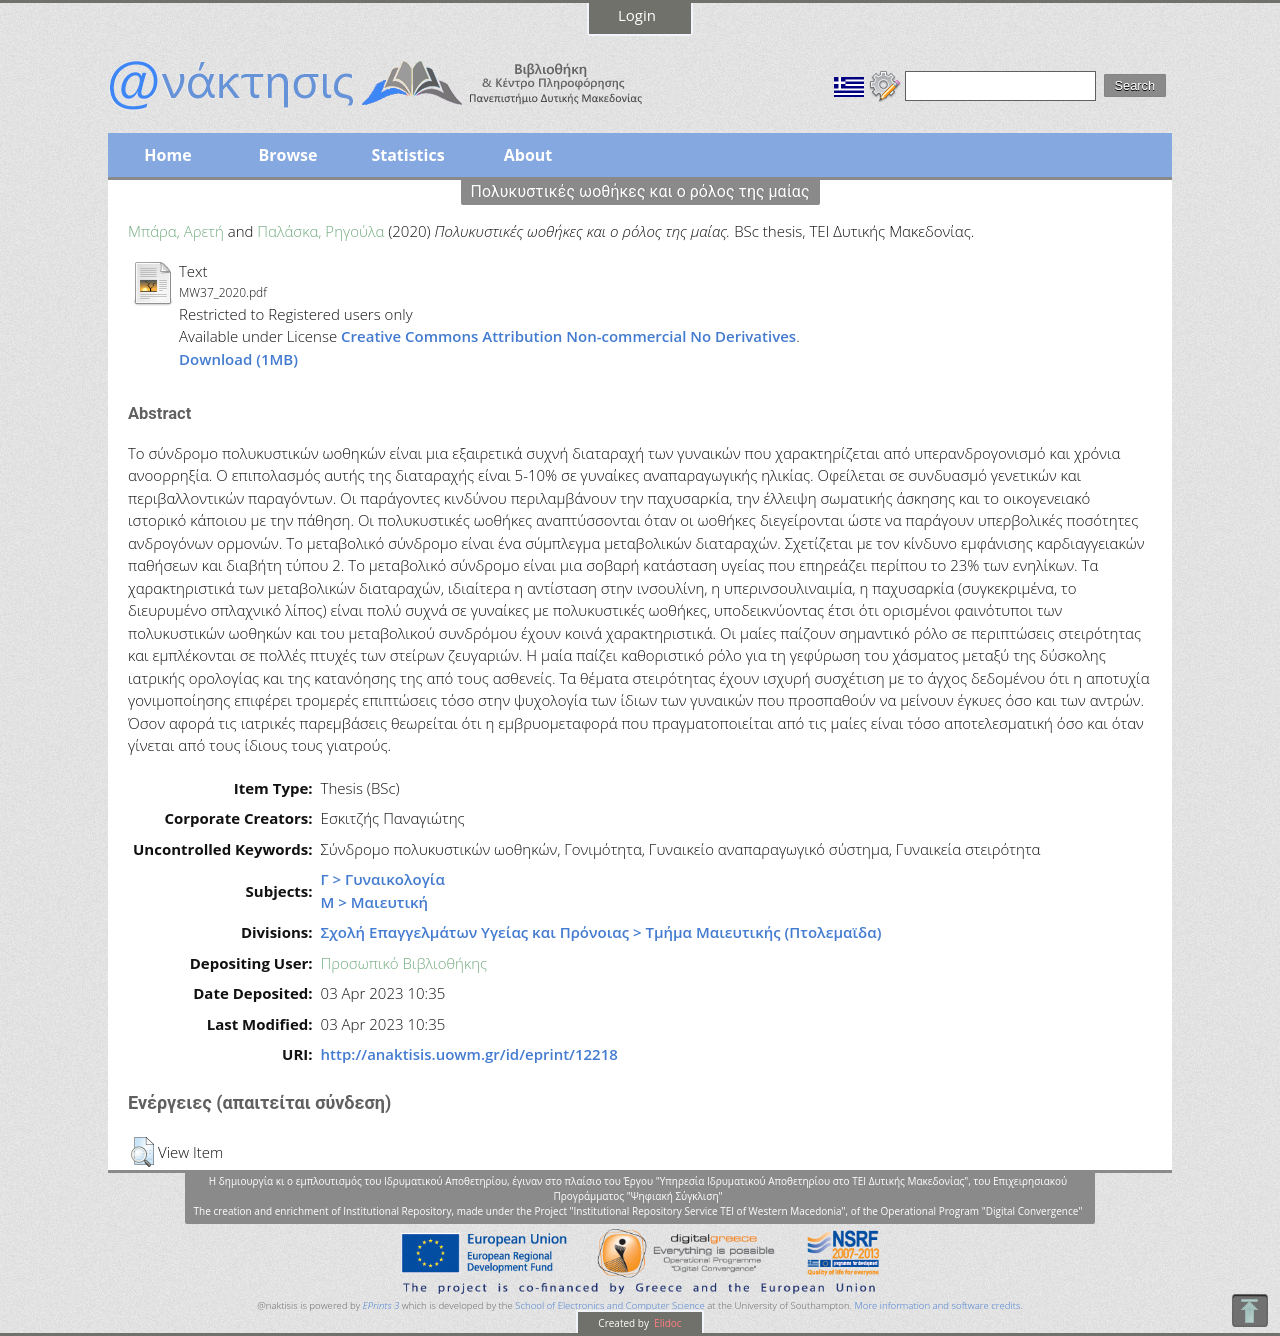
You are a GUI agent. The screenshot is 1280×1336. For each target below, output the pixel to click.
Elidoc (667, 1323)
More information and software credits (937, 1305)
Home (167, 155)
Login (637, 15)
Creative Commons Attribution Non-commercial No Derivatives (568, 336)
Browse (287, 155)
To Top (1249, 1310)
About (528, 155)
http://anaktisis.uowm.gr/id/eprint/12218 (469, 1054)
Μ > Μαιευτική (375, 902)
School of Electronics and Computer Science (609, 1305)
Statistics (407, 155)
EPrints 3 (381, 1305)
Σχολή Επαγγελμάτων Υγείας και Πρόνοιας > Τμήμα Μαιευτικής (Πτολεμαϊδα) (601, 932)
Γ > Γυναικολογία (383, 879)
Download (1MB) (238, 359)
